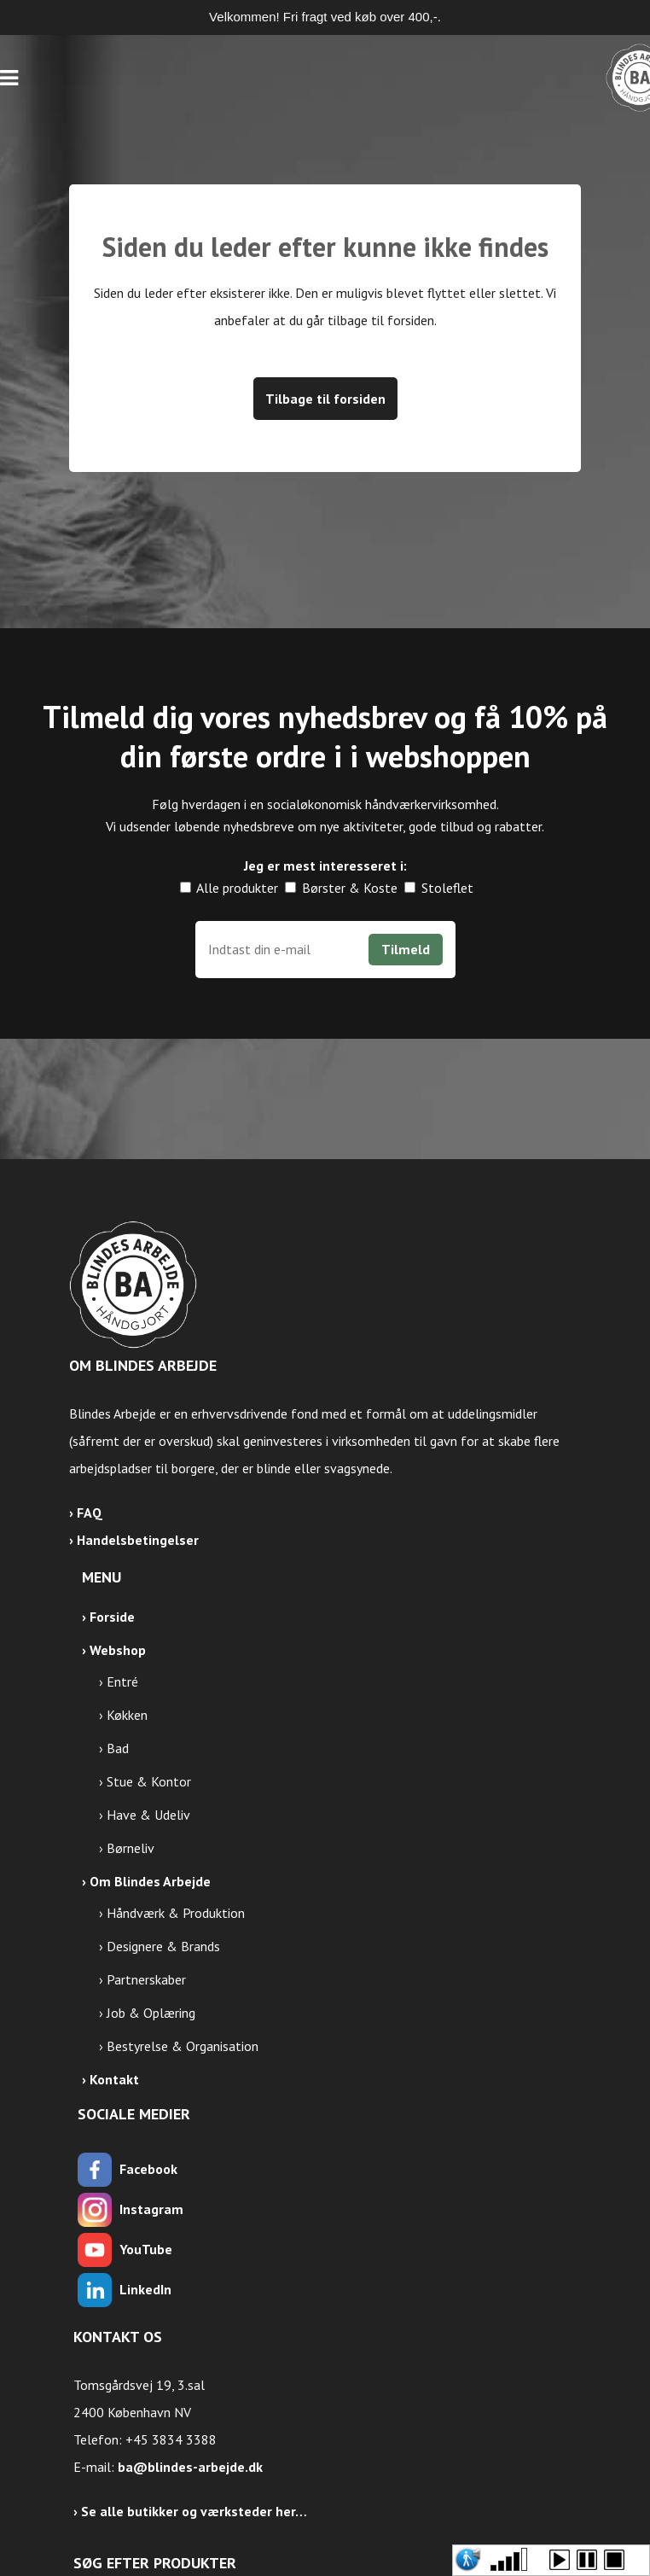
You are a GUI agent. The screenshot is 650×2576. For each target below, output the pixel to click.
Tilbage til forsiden (325, 398)
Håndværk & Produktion (176, 1912)
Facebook (148, 2168)
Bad (118, 1748)
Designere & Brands (163, 1946)
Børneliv (130, 1847)
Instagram (151, 2209)
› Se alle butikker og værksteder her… (190, 2511)
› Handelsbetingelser (134, 1539)
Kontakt (114, 2079)
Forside (112, 1616)
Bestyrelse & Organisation (182, 2045)
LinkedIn (145, 2289)
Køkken (127, 1714)
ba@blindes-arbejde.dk (190, 2466)
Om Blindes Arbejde (150, 1881)
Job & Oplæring (151, 2012)
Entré (122, 1681)
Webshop (118, 1649)
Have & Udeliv (148, 1814)
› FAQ (85, 1512)
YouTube (145, 2249)
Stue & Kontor (149, 1781)
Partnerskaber (146, 1979)
